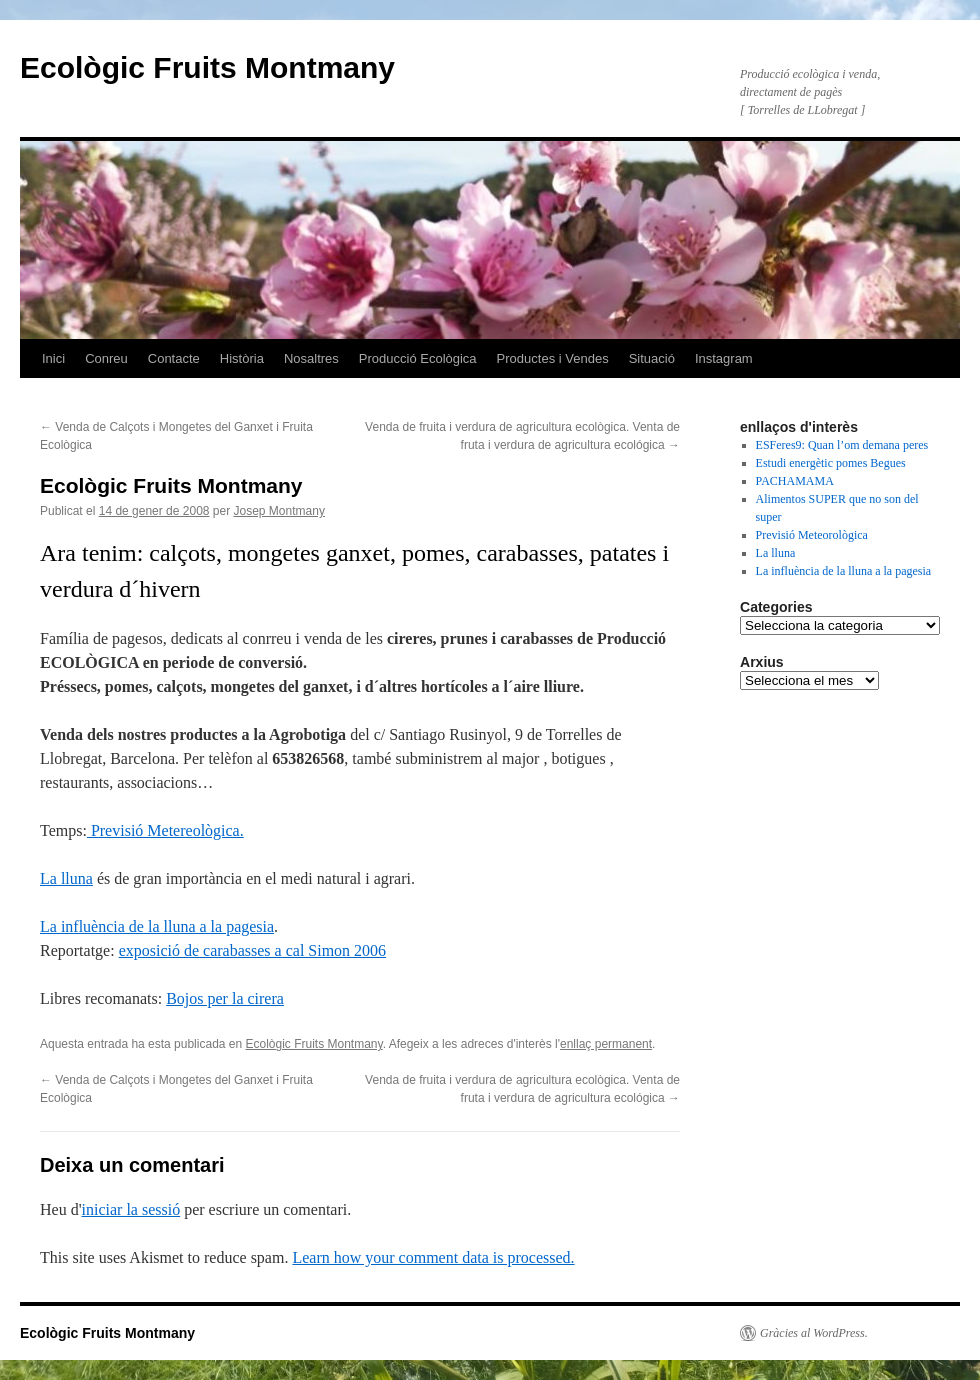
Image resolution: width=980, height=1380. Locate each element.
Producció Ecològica (418, 358)
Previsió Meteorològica (812, 535)
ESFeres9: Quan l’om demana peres (842, 445)
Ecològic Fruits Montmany (207, 67)
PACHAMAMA (795, 481)
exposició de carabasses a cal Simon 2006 (252, 950)
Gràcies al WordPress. (814, 1333)
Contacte (174, 358)
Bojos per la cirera (225, 998)
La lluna (66, 878)
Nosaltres (311, 358)
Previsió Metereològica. (165, 830)
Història (242, 358)
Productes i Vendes (553, 358)
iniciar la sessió (131, 1209)
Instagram (724, 358)
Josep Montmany (279, 511)
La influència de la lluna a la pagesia (157, 926)
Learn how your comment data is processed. (433, 1257)
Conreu (106, 358)
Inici (53, 358)
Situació (652, 358)
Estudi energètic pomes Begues (831, 463)
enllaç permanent (606, 1044)
